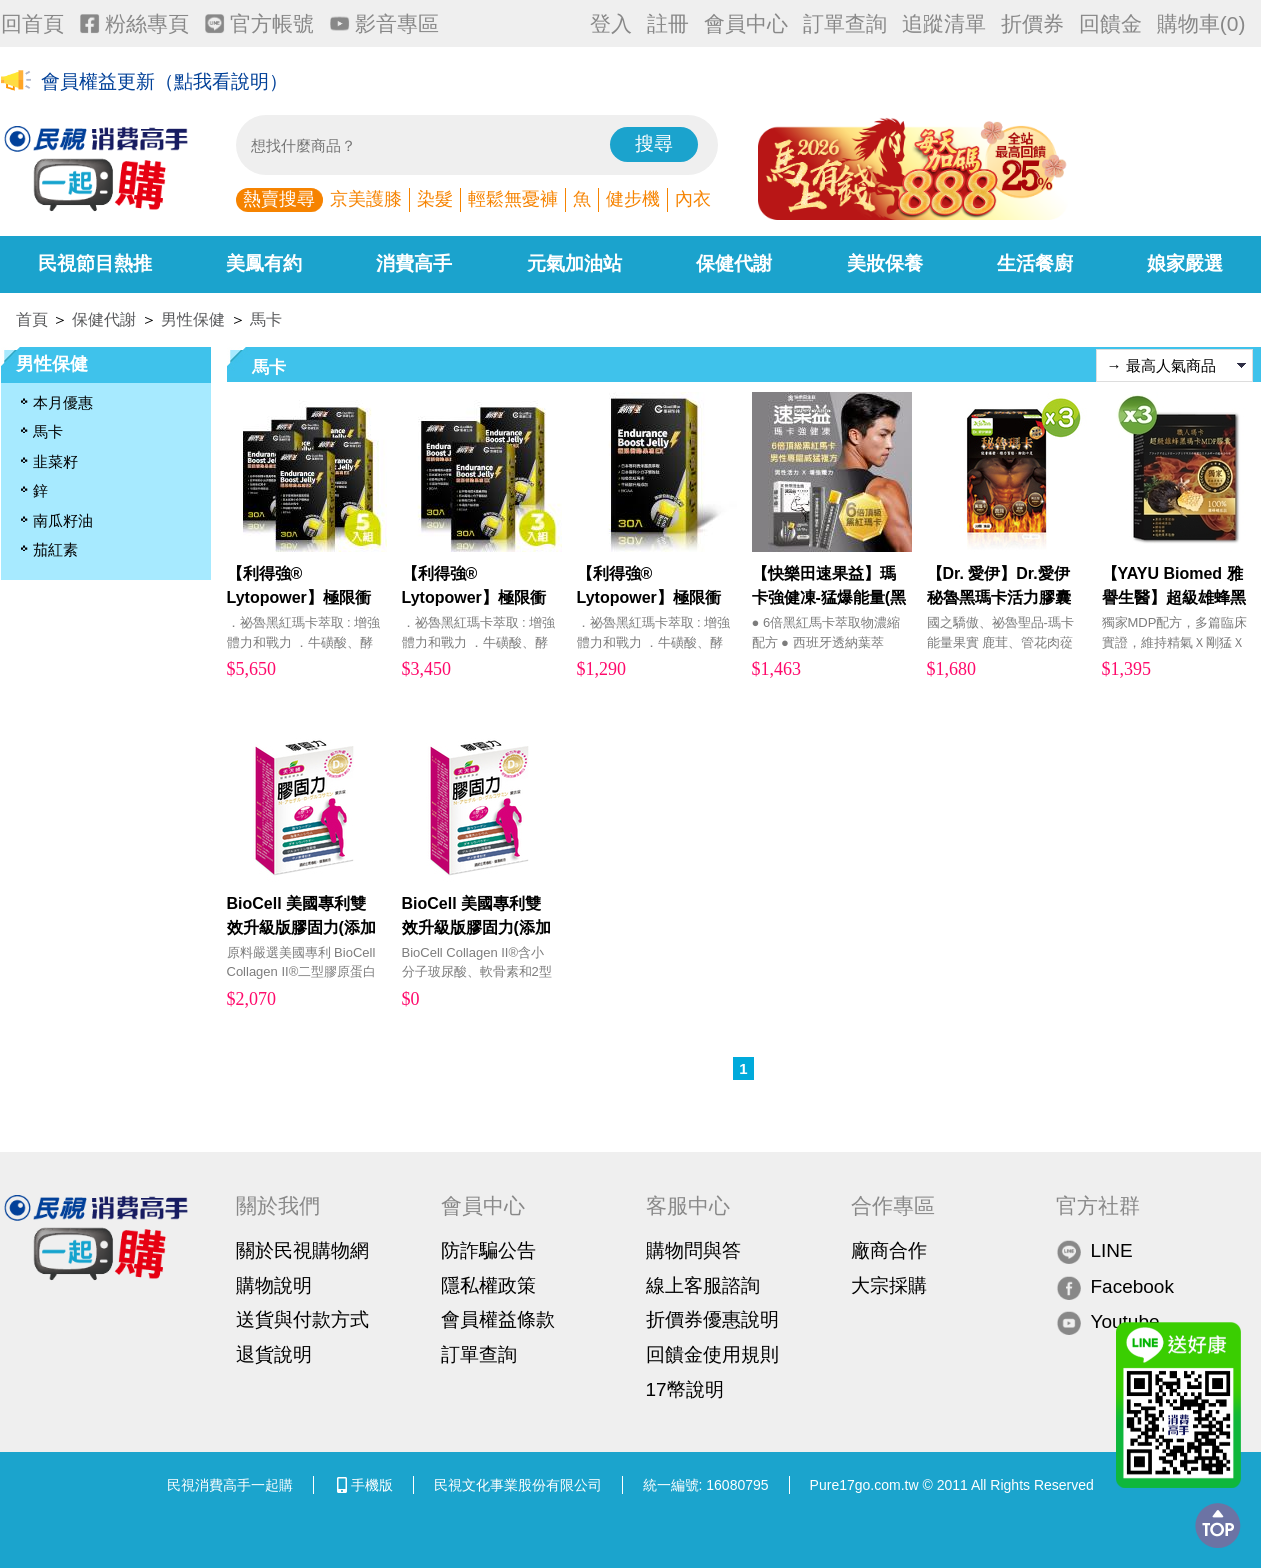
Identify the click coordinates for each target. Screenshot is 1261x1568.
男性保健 (193, 319)
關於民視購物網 (302, 1250)
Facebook (1115, 1286)
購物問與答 (693, 1250)
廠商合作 (889, 1250)
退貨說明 (274, 1354)
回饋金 (1110, 23)
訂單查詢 (845, 23)
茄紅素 (55, 549)
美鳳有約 (264, 263)
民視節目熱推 (95, 263)
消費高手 (414, 263)
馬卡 (266, 319)
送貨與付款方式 (302, 1319)
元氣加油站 (574, 263)
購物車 (1201, 23)
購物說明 (274, 1285)
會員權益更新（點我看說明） (164, 81)
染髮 (435, 199)
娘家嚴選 (1185, 263)
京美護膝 (366, 199)
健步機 (633, 199)
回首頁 (32, 23)
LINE (1094, 1251)
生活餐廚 (1035, 263)
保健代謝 (734, 263)
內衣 (693, 199)
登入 (611, 23)
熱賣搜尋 (279, 199)
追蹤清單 (944, 23)
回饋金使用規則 (712, 1354)
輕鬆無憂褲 (513, 199)
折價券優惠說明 (712, 1319)
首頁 (32, 319)
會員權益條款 (498, 1319)
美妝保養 (885, 263)
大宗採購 (889, 1285)
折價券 (1032, 23)
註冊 (668, 23)
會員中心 (746, 23)
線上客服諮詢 (703, 1285)
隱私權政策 (488, 1285)
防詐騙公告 (488, 1250)
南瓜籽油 (63, 520)
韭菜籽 (55, 461)
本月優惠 (63, 402)
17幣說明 (685, 1389)
